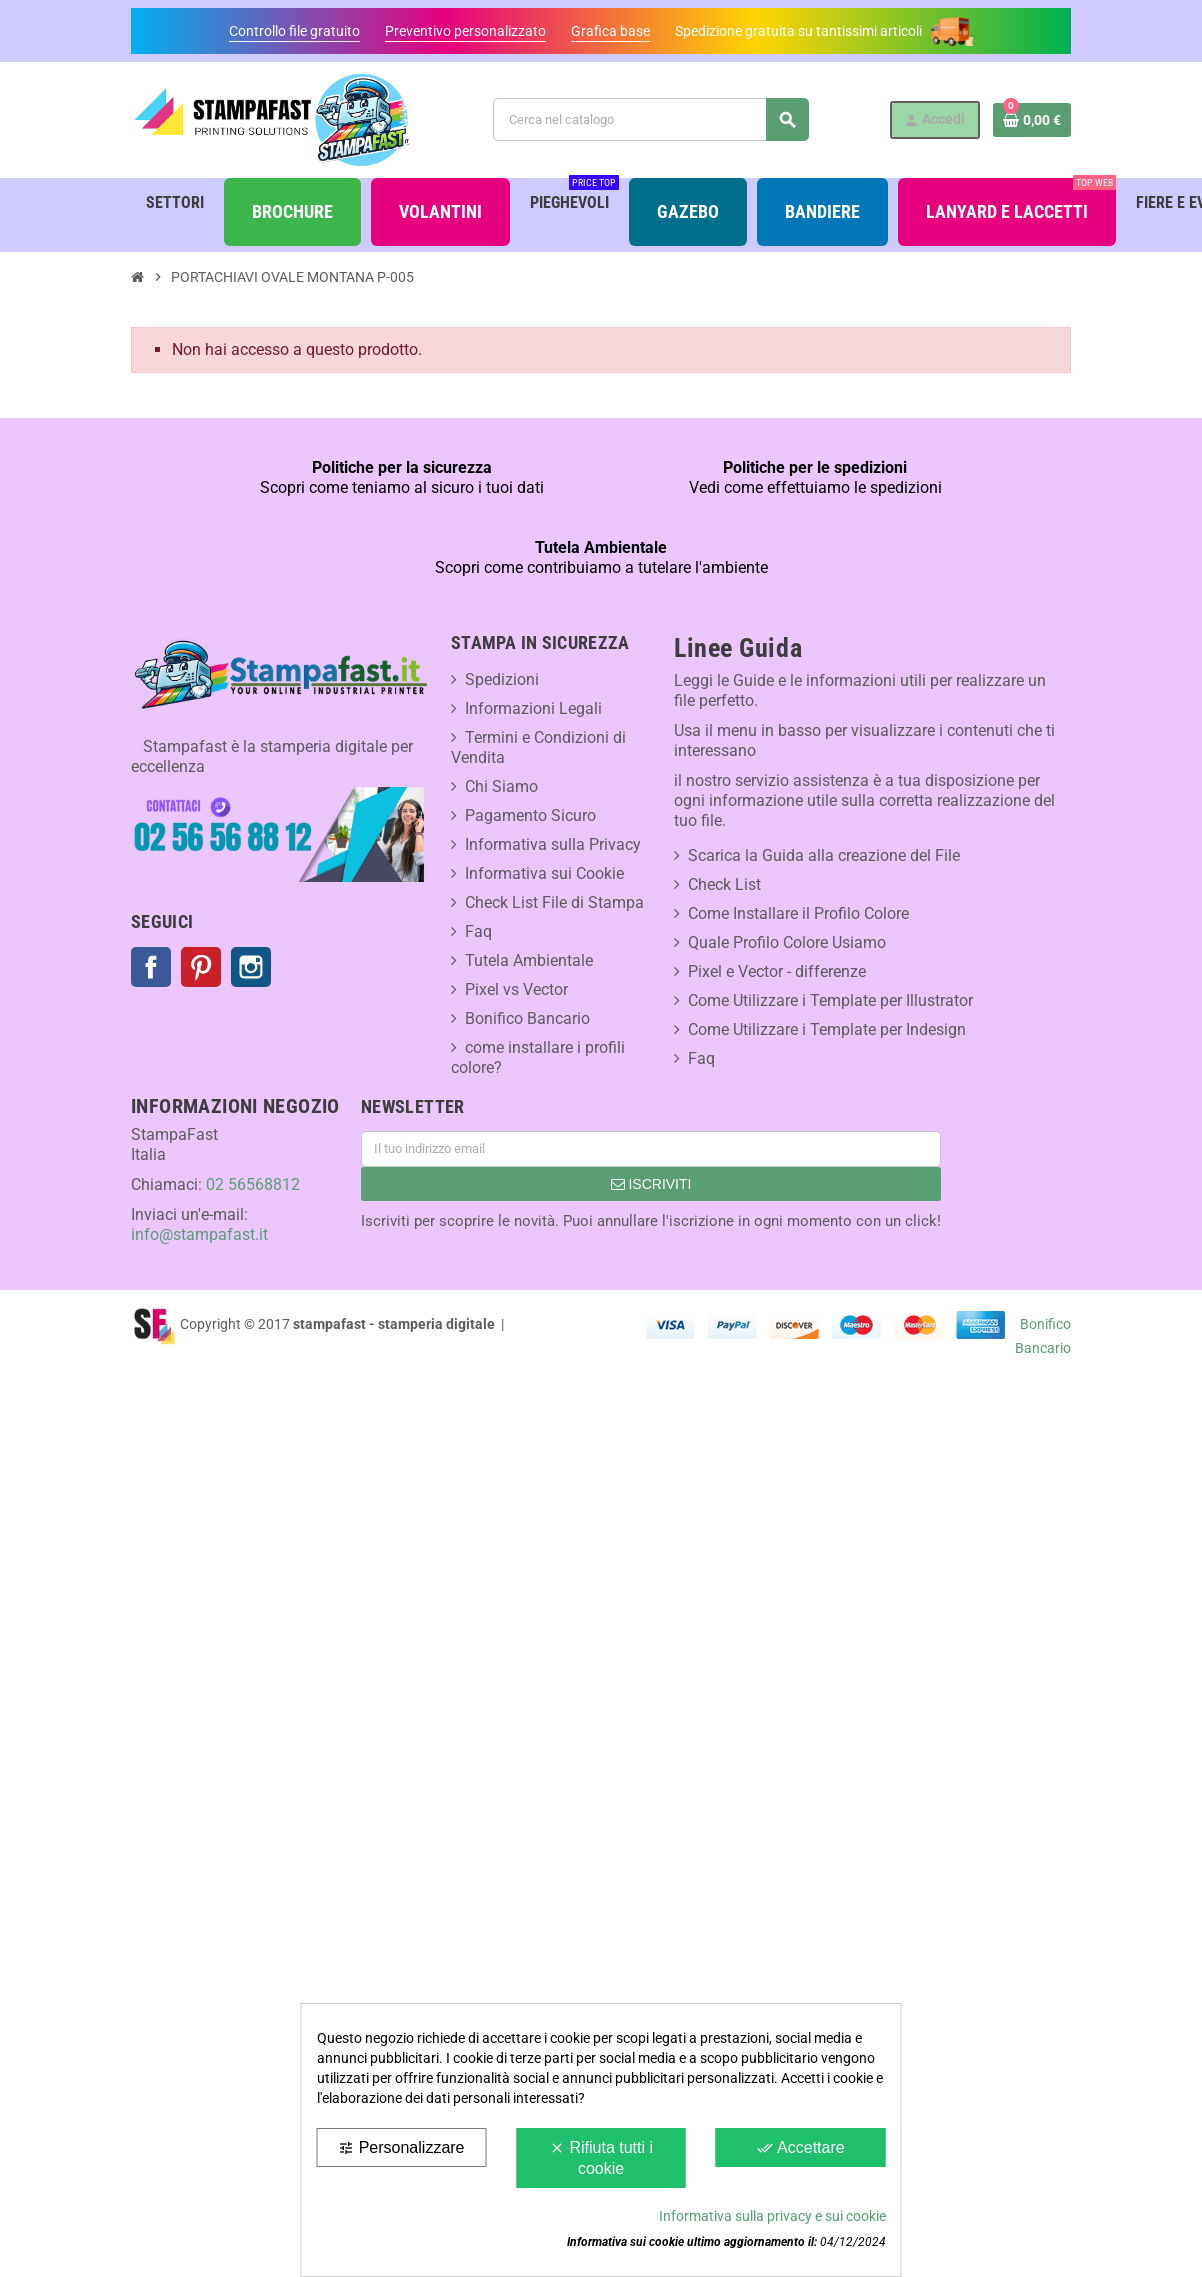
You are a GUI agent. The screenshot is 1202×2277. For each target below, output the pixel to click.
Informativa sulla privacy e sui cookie (772, 2216)
